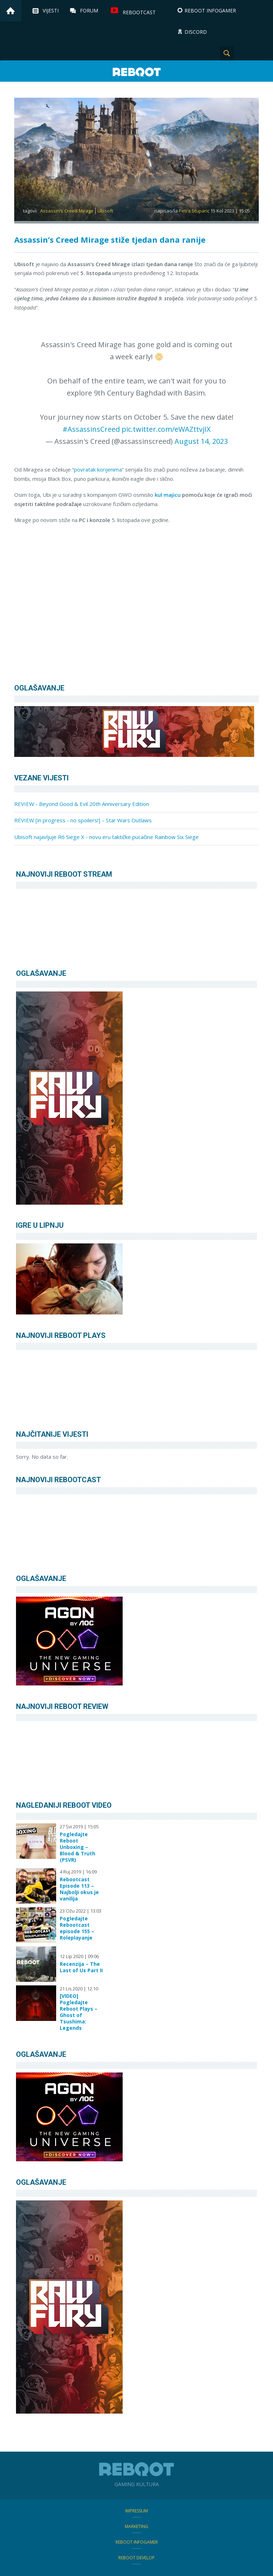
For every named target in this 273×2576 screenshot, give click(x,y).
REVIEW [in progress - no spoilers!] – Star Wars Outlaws (83, 820)
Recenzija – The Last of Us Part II (81, 1967)
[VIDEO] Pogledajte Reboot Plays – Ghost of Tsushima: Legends (78, 2012)
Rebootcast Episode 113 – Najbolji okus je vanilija (79, 1889)
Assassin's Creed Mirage (66, 211)
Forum (89, 10)
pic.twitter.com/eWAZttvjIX (166, 429)
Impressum (136, 2511)
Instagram (244, 53)
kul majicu (168, 494)
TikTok (262, 53)
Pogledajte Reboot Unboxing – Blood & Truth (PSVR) (77, 1847)
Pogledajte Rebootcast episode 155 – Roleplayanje (77, 1928)
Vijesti (51, 10)
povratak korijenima (98, 469)
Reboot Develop (136, 2558)
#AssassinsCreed (91, 429)
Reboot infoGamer (137, 2542)
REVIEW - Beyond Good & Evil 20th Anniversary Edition (81, 803)
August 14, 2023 (201, 441)
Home (10, 10)
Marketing (136, 2526)
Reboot (136, 72)
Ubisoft (105, 211)
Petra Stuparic (194, 211)
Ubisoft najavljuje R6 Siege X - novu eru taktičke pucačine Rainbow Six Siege (106, 836)
